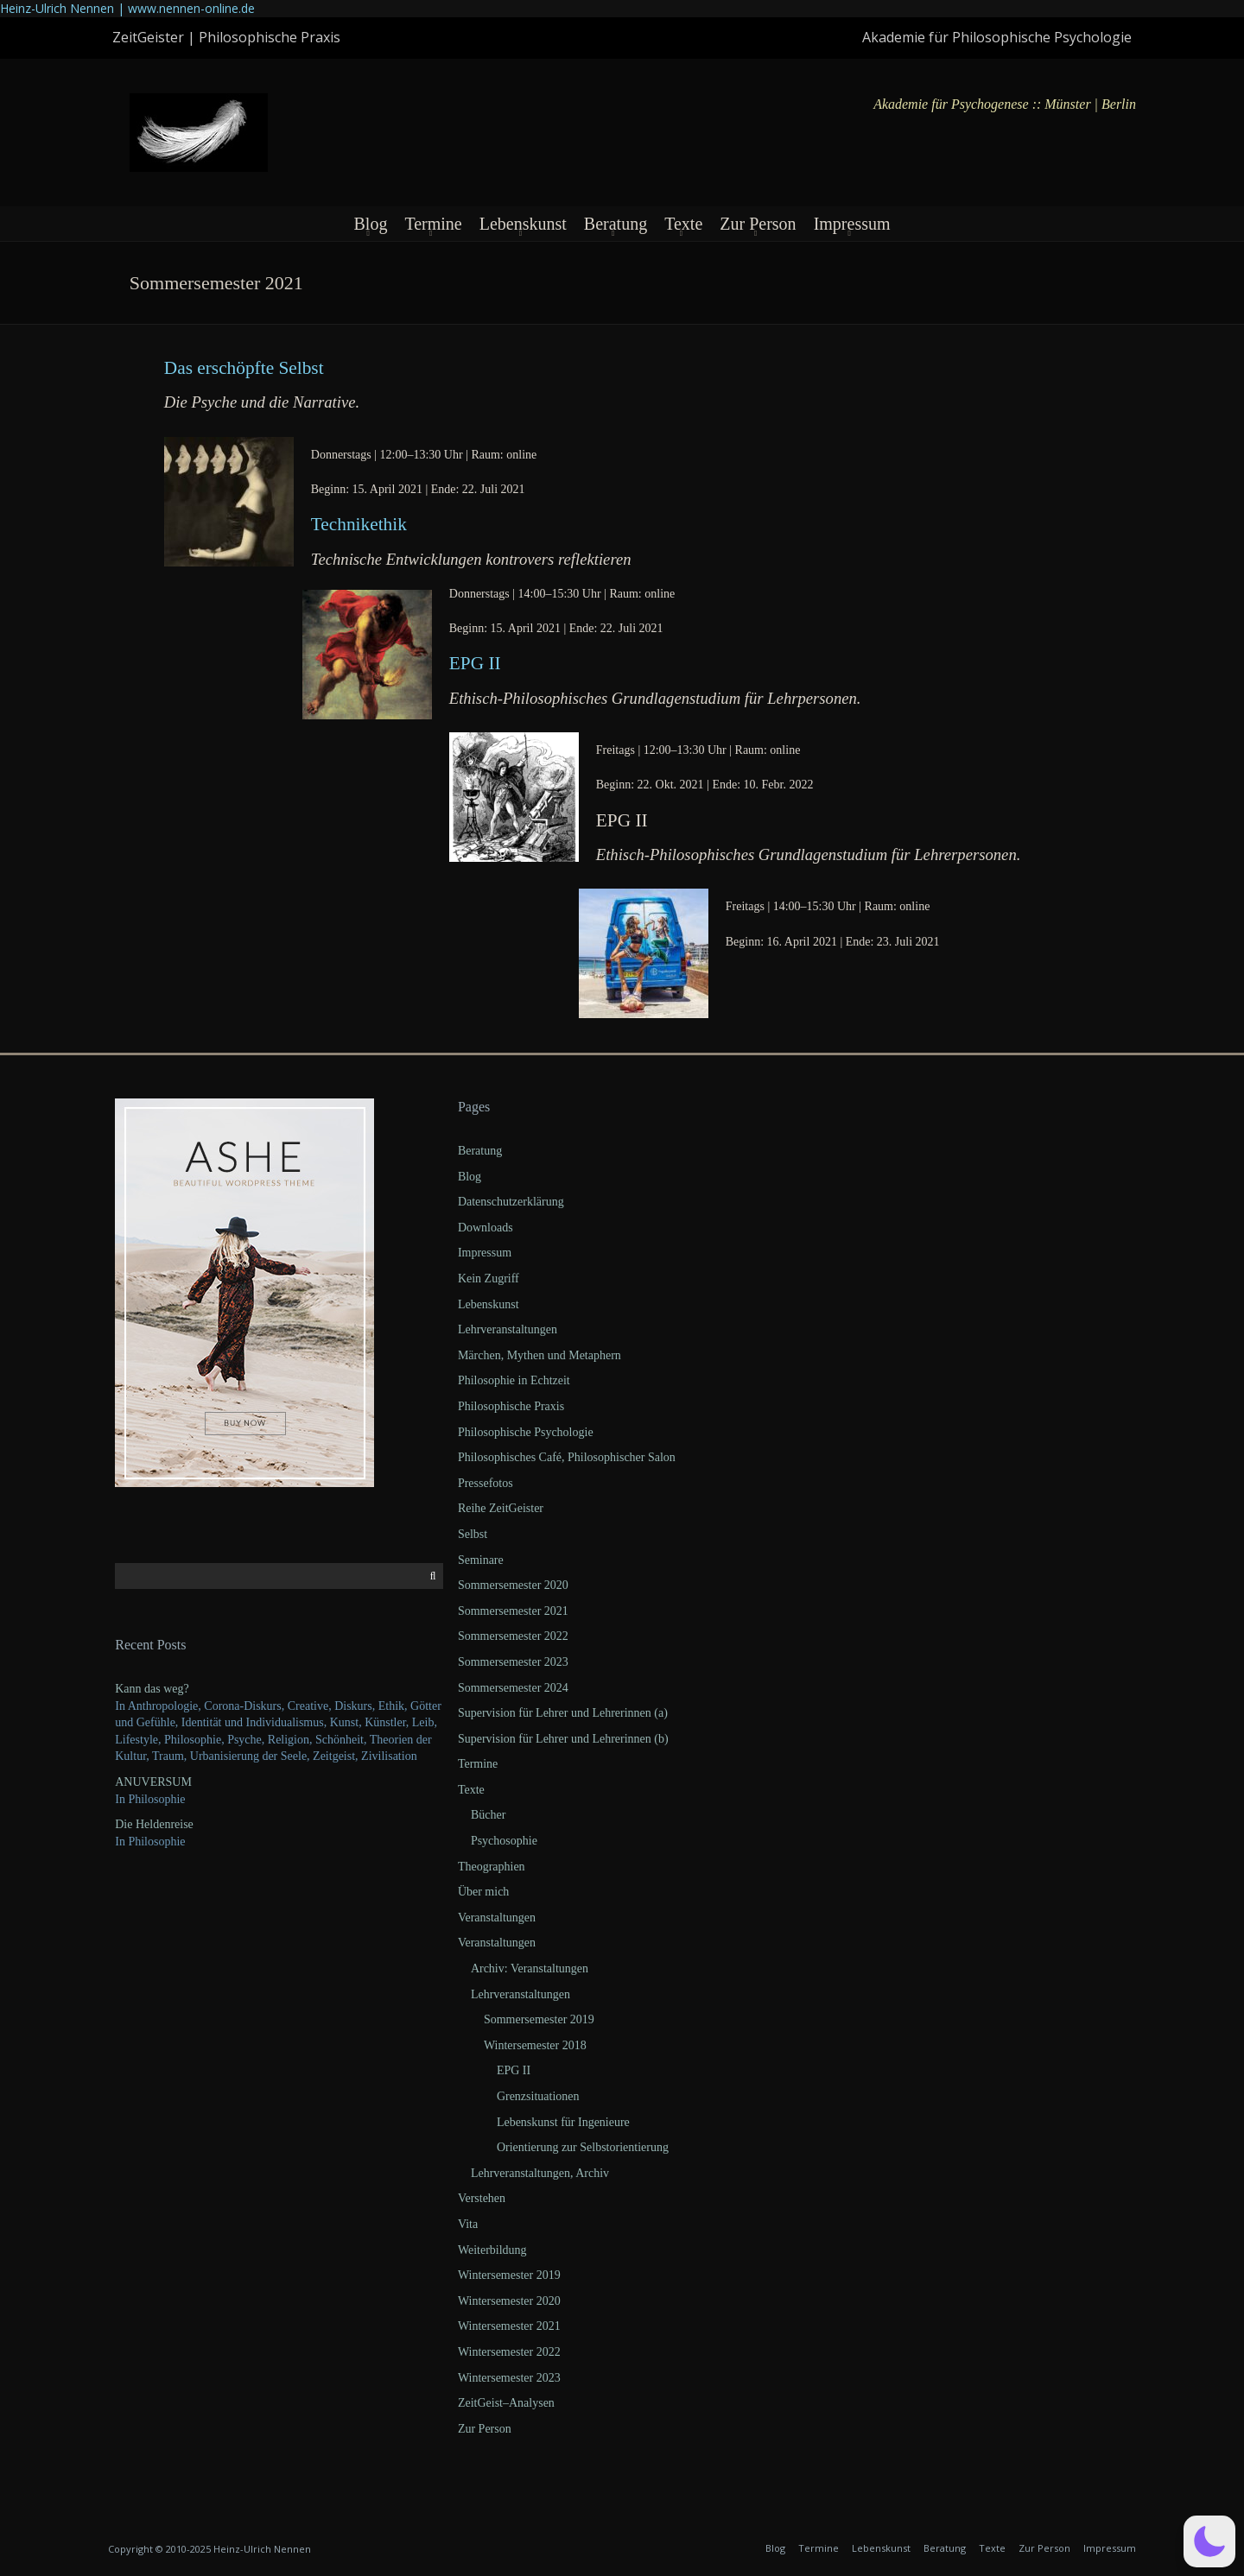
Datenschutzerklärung (511, 1201)
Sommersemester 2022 (513, 1636)
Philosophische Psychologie (525, 1432)
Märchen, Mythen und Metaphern (539, 1355)
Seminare (481, 1560)
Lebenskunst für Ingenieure (563, 2122)
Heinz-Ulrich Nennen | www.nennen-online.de (127, 8)
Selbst (472, 1534)
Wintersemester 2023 (509, 2377)
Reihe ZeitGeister (500, 1508)
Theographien (491, 1866)
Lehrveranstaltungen (507, 1329)
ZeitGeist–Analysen (506, 2402)
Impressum (852, 223)
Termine (432, 223)
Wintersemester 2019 (509, 2275)
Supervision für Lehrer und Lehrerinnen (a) (563, 1712)
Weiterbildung (492, 2250)
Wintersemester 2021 (509, 2326)
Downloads (485, 1227)
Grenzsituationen (538, 2096)
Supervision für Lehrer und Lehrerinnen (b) (563, 1738)
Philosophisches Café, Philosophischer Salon (567, 1457)
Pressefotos (485, 1483)
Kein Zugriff (488, 1278)
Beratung (615, 223)
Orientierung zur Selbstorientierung (583, 2147)
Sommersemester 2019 (539, 2019)
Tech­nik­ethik (359, 524)
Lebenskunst (523, 223)
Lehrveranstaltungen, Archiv (540, 2173)
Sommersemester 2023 (513, 1661)
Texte (683, 223)
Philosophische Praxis (511, 1406)
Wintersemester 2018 (535, 2045)
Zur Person (758, 223)
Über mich (483, 1891)
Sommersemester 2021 (513, 1610)
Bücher (488, 1814)
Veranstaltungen (497, 1917)
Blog (370, 223)
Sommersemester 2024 (513, 1687)
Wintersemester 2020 (509, 2300)
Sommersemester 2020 (513, 1585)
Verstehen (481, 2198)
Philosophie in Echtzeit (514, 1380)
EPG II (475, 663)
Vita (468, 2224)
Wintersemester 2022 (509, 2351)
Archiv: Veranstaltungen (529, 1968)
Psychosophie (504, 1840)
